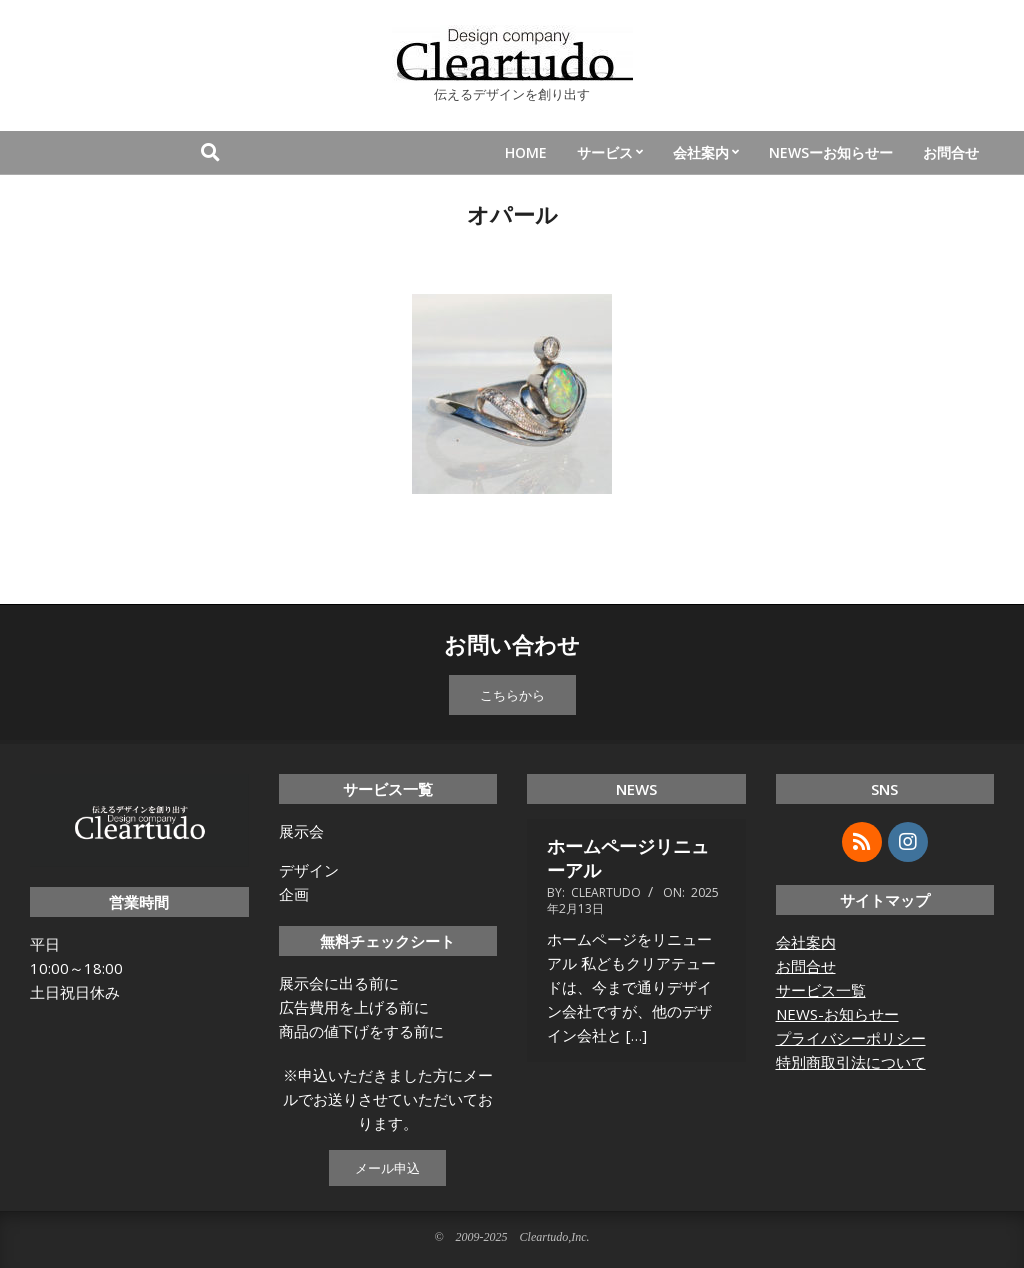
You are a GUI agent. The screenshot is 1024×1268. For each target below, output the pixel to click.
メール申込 (387, 1168)
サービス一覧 (821, 990)
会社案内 (806, 942)
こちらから (512, 695)
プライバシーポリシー (851, 1038)
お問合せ (806, 966)
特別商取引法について (851, 1062)
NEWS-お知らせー (837, 1014)
